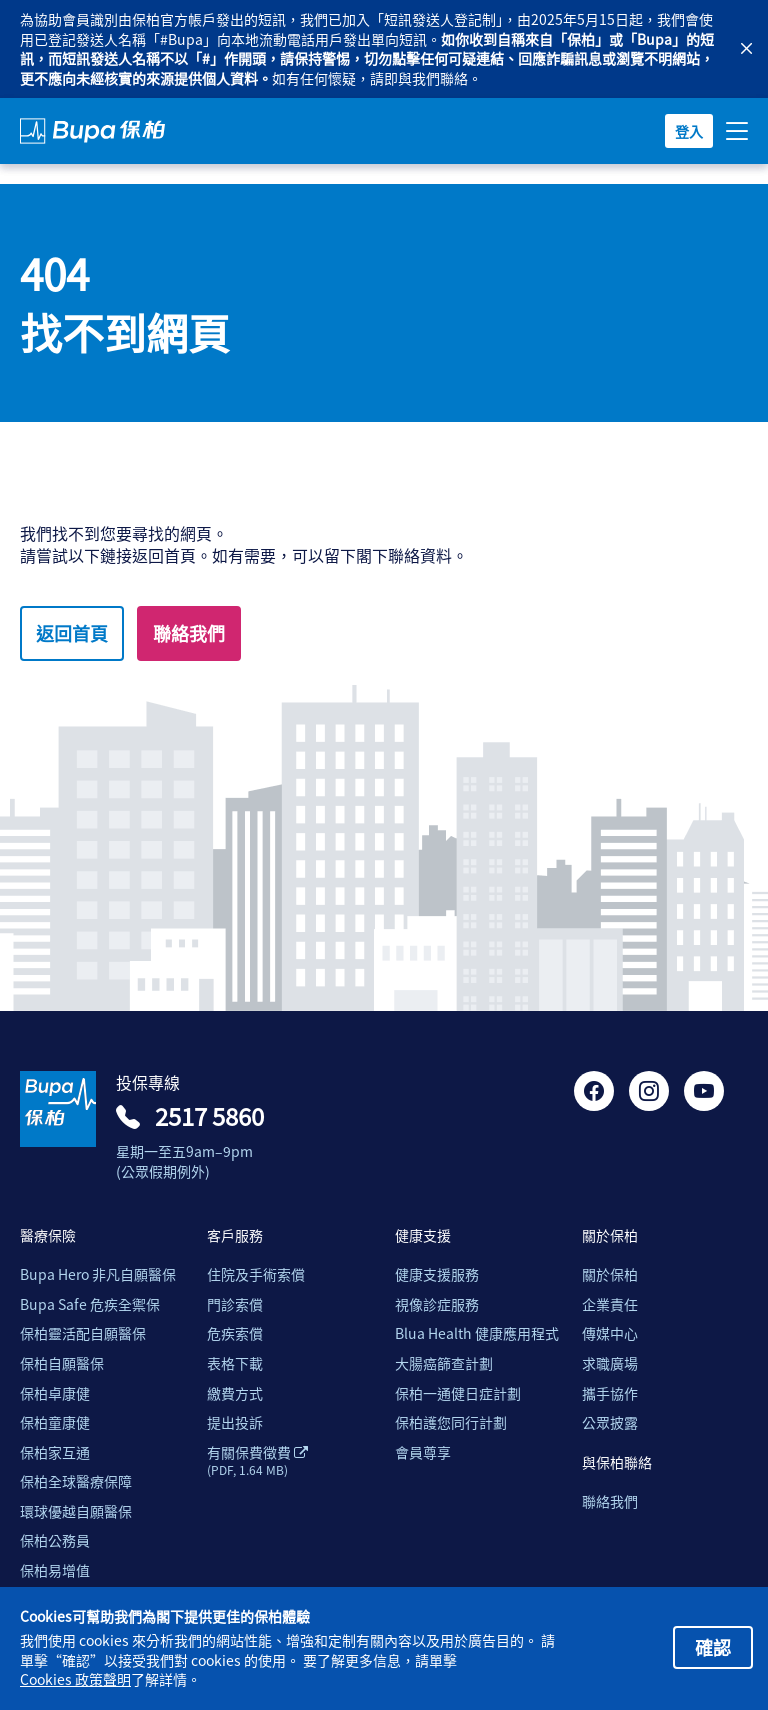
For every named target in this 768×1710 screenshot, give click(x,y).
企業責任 (610, 1304)
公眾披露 (610, 1422)
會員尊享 (423, 1452)
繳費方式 (235, 1393)
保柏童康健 (55, 1422)
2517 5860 (209, 1116)
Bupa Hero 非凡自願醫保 (98, 1274)
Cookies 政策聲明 (75, 1679)
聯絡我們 (189, 633)
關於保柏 (610, 1274)
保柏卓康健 (55, 1393)
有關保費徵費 (257, 1461)
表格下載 (235, 1363)
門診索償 (235, 1304)
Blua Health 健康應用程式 (477, 1333)
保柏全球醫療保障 (76, 1481)
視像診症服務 (437, 1304)
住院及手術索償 (256, 1274)
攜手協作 (610, 1393)
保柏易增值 (55, 1570)
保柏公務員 (55, 1540)
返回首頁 (72, 633)
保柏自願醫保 (62, 1363)
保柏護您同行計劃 (451, 1422)
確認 (713, 1647)
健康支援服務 (437, 1274)
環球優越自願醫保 (76, 1511)
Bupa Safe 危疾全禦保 (90, 1304)
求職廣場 (610, 1363)
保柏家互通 (55, 1452)
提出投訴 (235, 1422)
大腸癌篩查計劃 (444, 1363)
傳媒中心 (610, 1333)
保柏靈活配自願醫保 (83, 1333)
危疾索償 (235, 1333)
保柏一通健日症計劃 (458, 1393)
